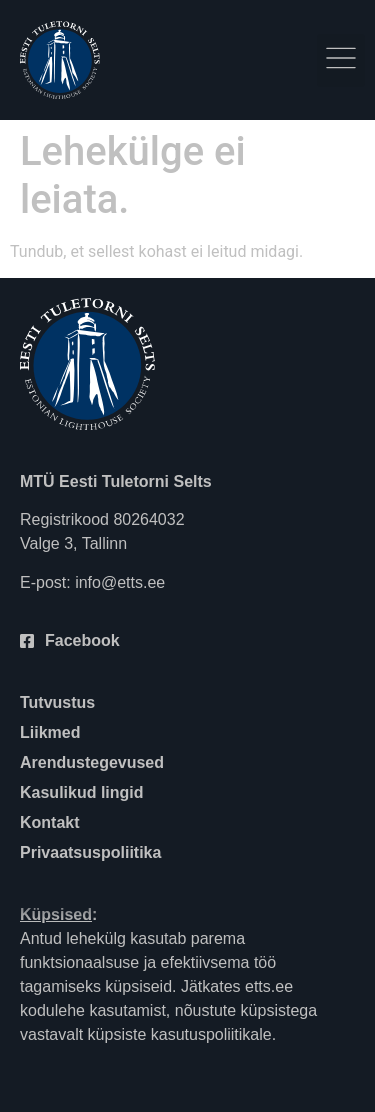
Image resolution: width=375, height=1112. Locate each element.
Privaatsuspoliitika (90, 852)
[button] (341, 60)
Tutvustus (57, 702)
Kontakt (50, 822)
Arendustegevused (92, 762)
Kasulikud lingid (82, 792)
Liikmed (50, 732)
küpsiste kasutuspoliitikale (180, 1034)
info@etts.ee (120, 582)
